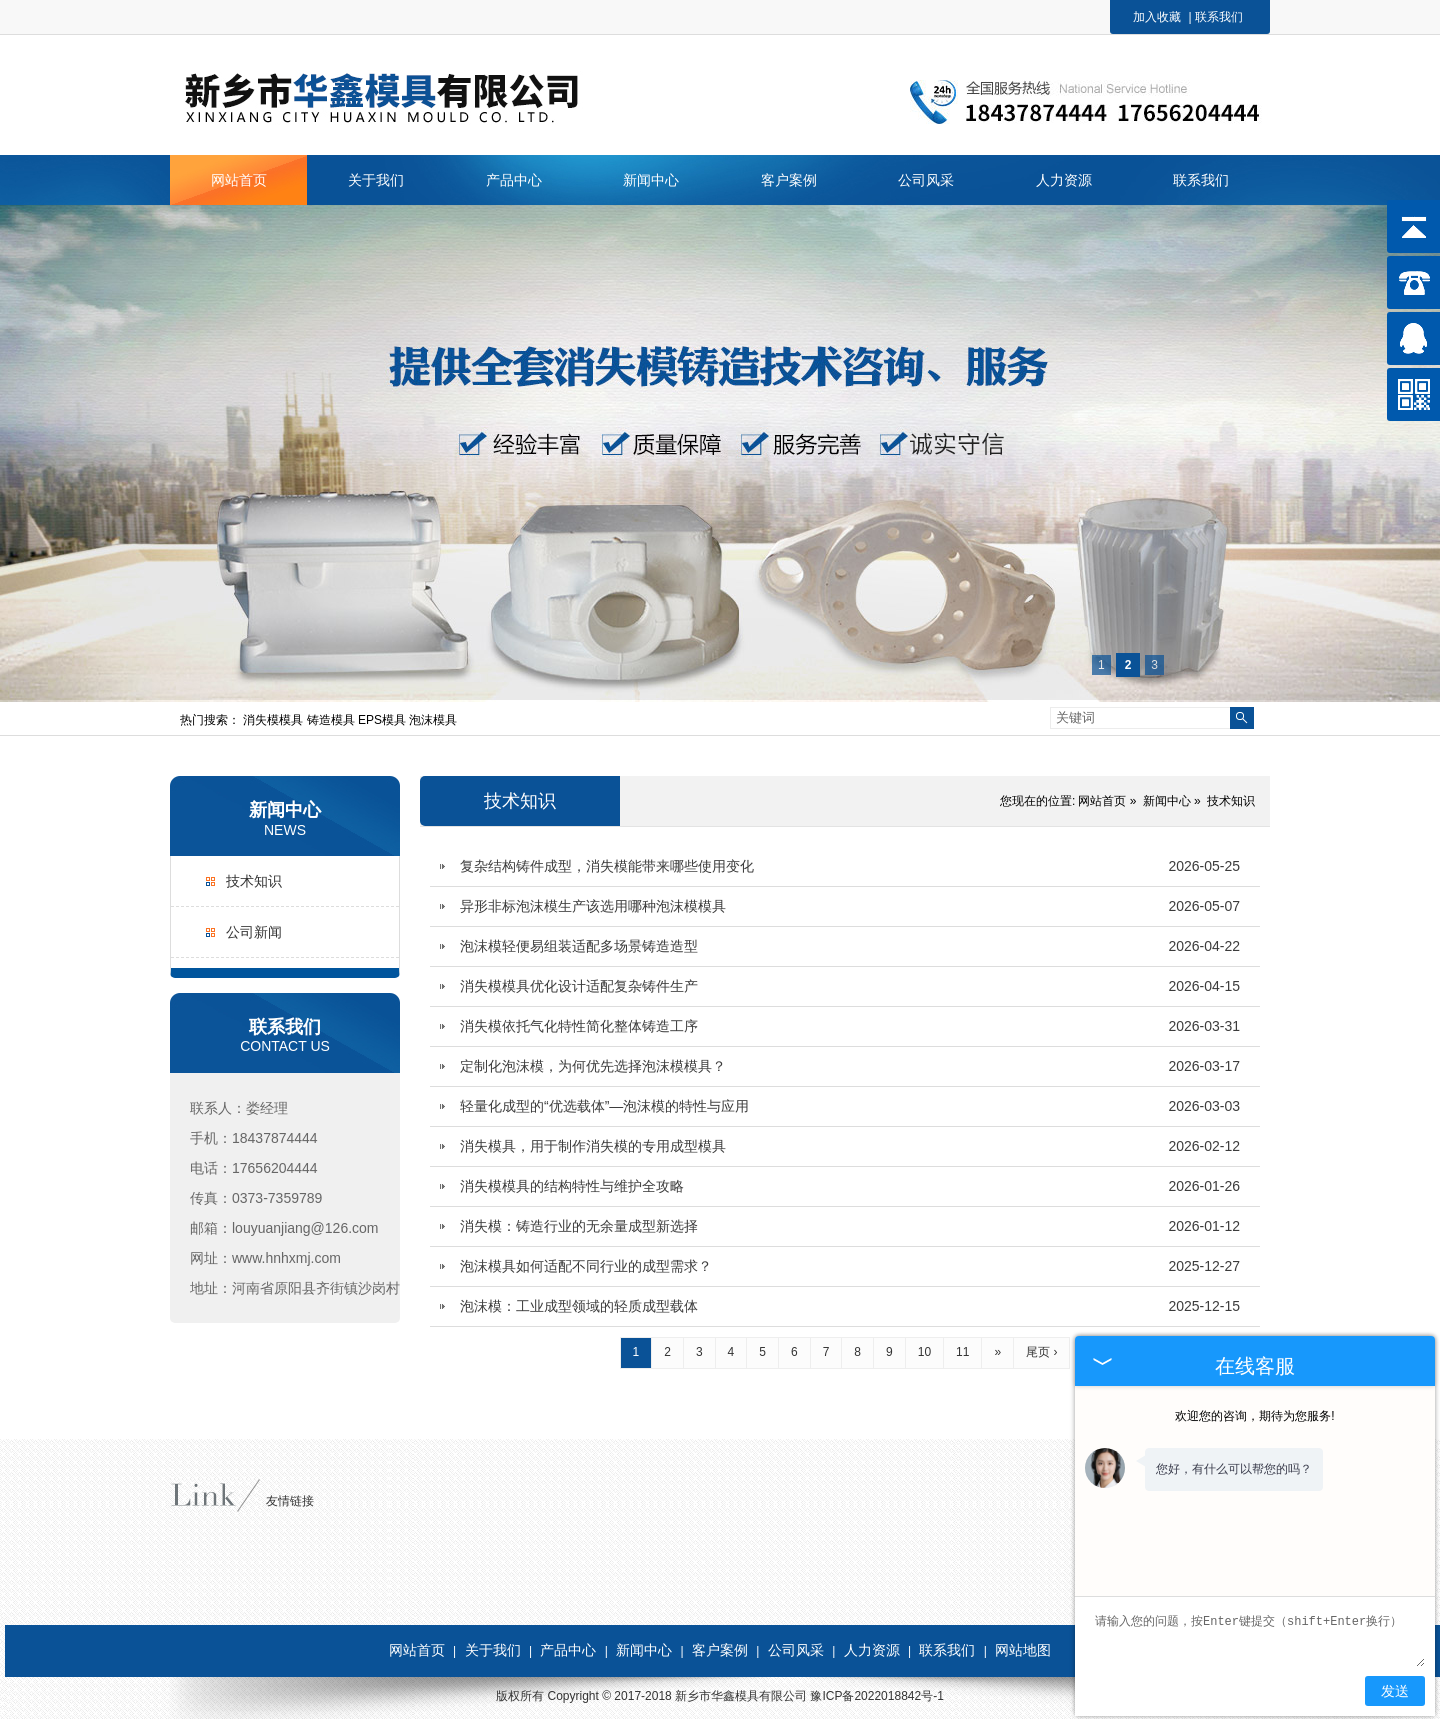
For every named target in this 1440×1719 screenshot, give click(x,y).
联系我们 (1219, 17)
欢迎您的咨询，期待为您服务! (1254, 1416)
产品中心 (568, 1650)
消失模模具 (274, 720)
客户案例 (720, 1650)
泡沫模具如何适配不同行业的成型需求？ (586, 1266)
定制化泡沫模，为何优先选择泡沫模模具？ (593, 1066)
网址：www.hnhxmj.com (265, 1258)
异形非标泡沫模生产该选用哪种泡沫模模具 (593, 906)
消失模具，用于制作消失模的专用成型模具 (593, 1146)
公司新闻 (254, 932)
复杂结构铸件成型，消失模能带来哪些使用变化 (607, 866)
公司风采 (796, 1650)
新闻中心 (285, 810)
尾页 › (1041, 1352)
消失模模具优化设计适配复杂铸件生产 (579, 986)
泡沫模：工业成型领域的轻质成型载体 (579, 1306)
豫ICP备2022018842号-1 (876, 1696)
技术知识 (254, 881)
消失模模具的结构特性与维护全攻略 (572, 1186)
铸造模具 (332, 720)
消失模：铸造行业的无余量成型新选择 (579, 1226)
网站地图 (1023, 1650)
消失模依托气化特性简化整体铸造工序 (579, 1026)
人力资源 (872, 1650)
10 (924, 1352)
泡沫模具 (433, 720)
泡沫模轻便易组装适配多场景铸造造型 (579, 946)
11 (962, 1352)
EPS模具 (383, 720)
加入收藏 (1157, 17)
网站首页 (1102, 801)
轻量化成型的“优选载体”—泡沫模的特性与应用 (604, 1106)
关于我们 (493, 1650)
